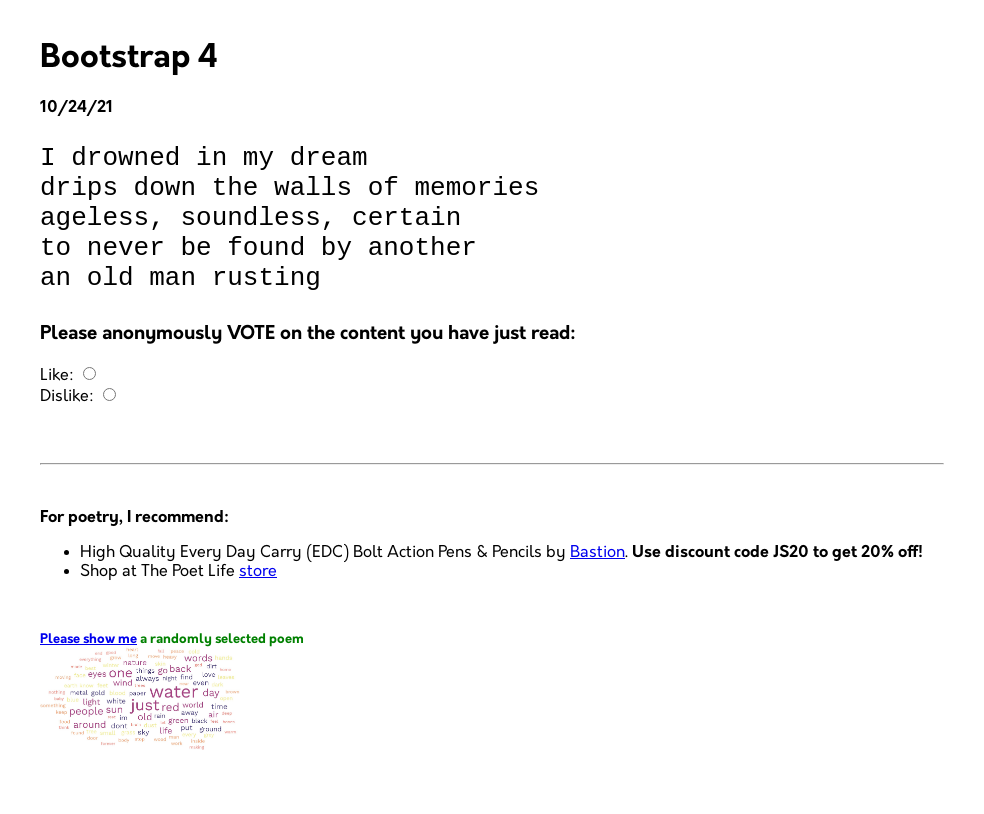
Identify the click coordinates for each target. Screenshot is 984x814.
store (258, 601)
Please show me (88, 669)
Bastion (597, 582)
